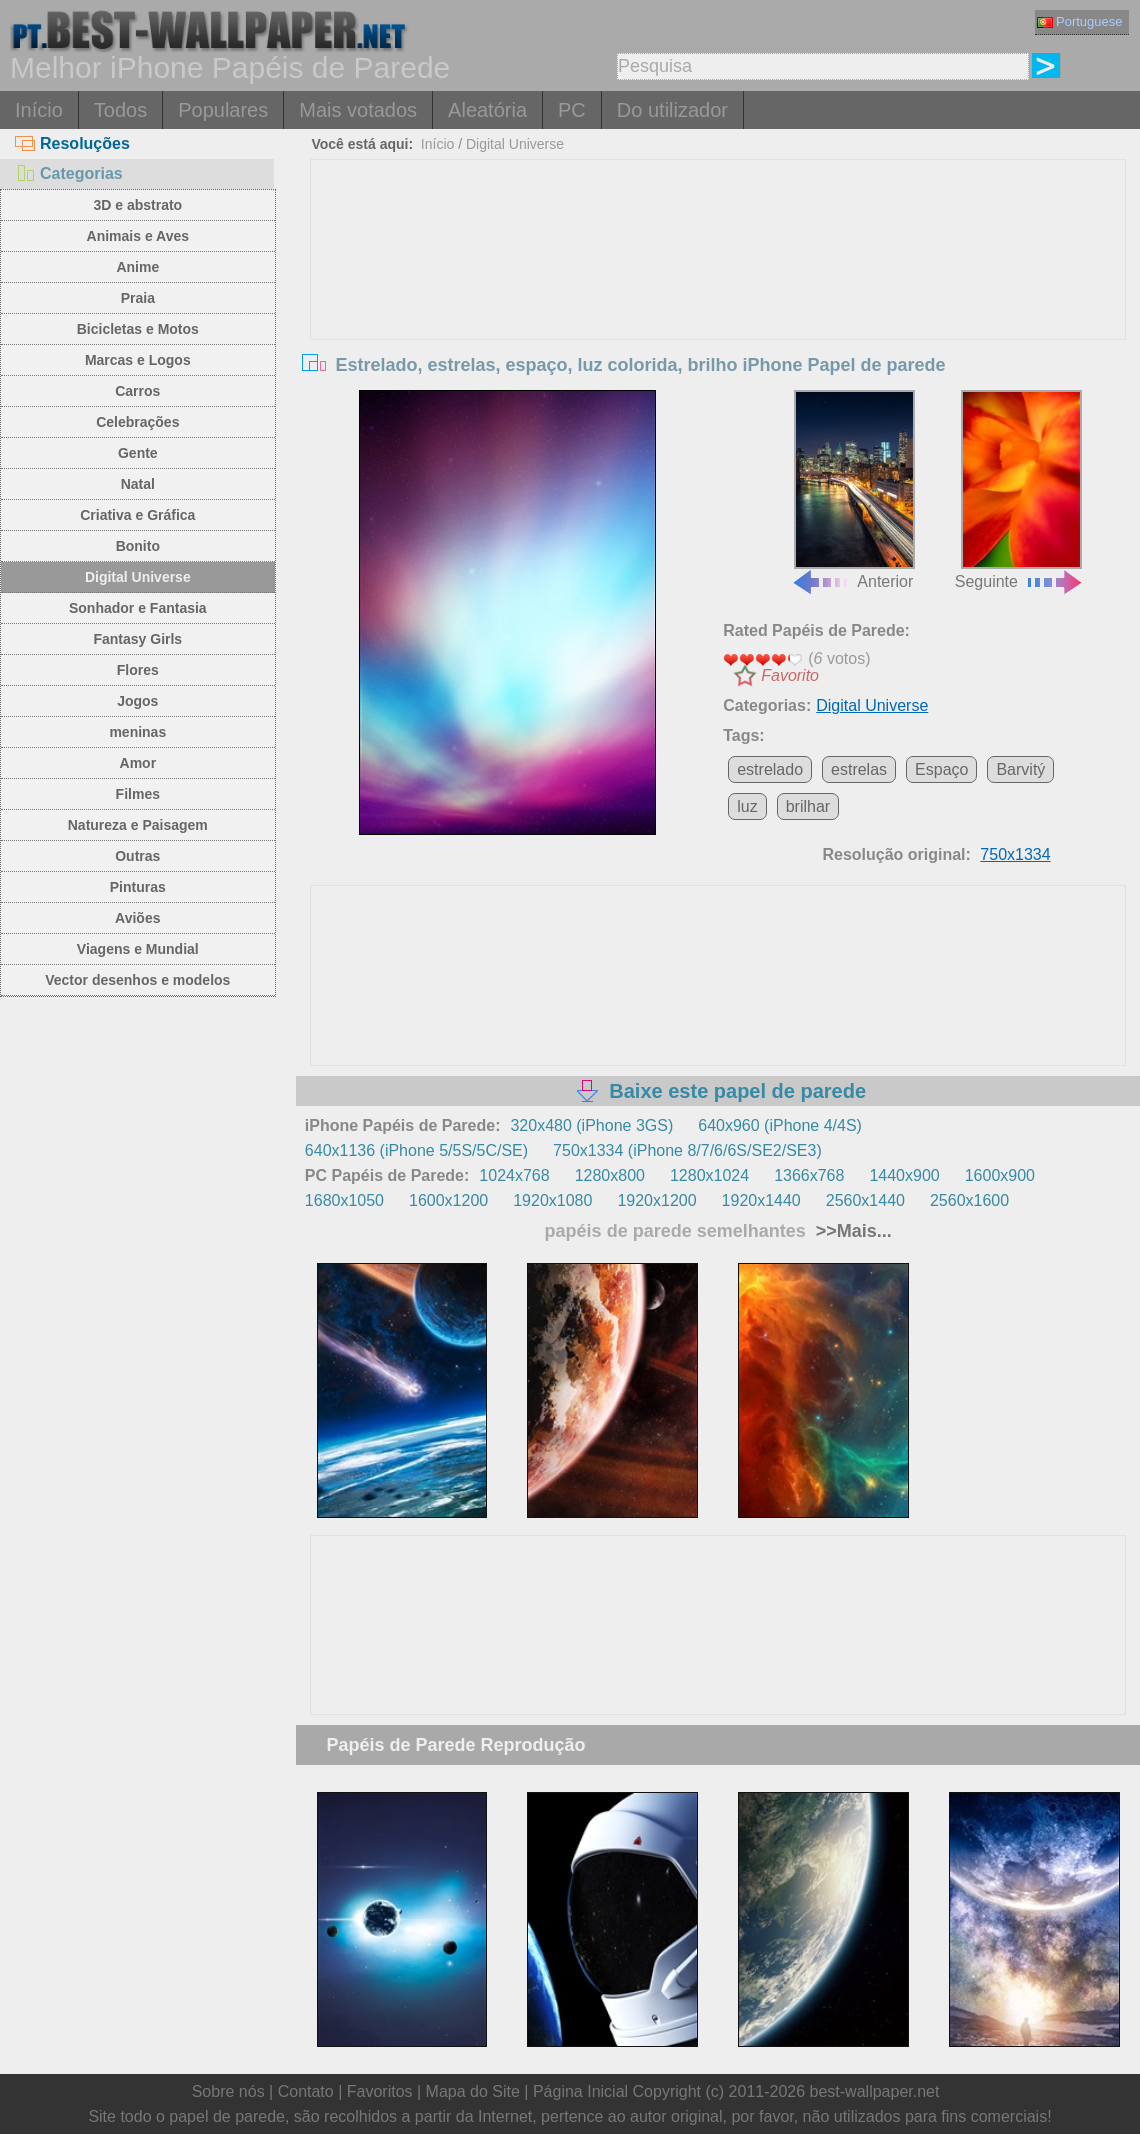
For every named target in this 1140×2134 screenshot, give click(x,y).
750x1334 (1015, 854)
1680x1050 (344, 1200)
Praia (138, 298)
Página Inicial (580, 2091)
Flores (138, 670)
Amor (138, 763)
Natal (138, 484)
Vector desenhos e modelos (137, 980)
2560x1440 (865, 1200)
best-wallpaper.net (875, 2091)
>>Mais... (851, 1231)
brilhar (808, 806)
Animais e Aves (138, 236)
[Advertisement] (718, 310)
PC (572, 110)
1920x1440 (761, 1200)
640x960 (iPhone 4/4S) (780, 1125)
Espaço (941, 769)
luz (747, 806)
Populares (223, 110)
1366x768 (809, 1175)
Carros (137, 391)
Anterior (852, 490)
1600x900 (1000, 1175)
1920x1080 (552, 1200)
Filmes (138, 794)
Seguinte (1019, 490)
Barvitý (1020, 769)
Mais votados (358, 110)
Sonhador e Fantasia (138, 608)
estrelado (770, 769)
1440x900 (904, 1175)
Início (39, 110)
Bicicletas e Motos (138, 329)
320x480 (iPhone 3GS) (591, 1125)
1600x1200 (448, 1200)
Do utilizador (672, 110)
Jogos (137, 701)
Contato (306, 2091)
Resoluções (72, 143)
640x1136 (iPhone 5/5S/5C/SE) (416, 1150)
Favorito (790, 675)
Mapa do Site (473, 2091)
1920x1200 (656, 1200)
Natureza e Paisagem (138, 825)
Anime (137, 267)
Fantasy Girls (137, 639)
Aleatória (487, 110)
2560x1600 (969, 1200)
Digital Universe (138, 577)
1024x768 (514, 1175)
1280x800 (610, 1175)
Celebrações (137, 422)
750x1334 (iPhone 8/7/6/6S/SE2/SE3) (687, 1150)
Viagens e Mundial (138, 949)
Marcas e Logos (138, 360)
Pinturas (138, 887)
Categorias (69, 173)
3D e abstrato (137, 205)
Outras (137, 856)
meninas (137, 732)
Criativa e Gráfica (137, 515)
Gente (138, 453)
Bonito (138, 546)
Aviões (137, 918)
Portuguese (1080, 21)
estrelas (859, 769)
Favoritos (380, 2091)
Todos (120, 110)
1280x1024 (709, 1175)
